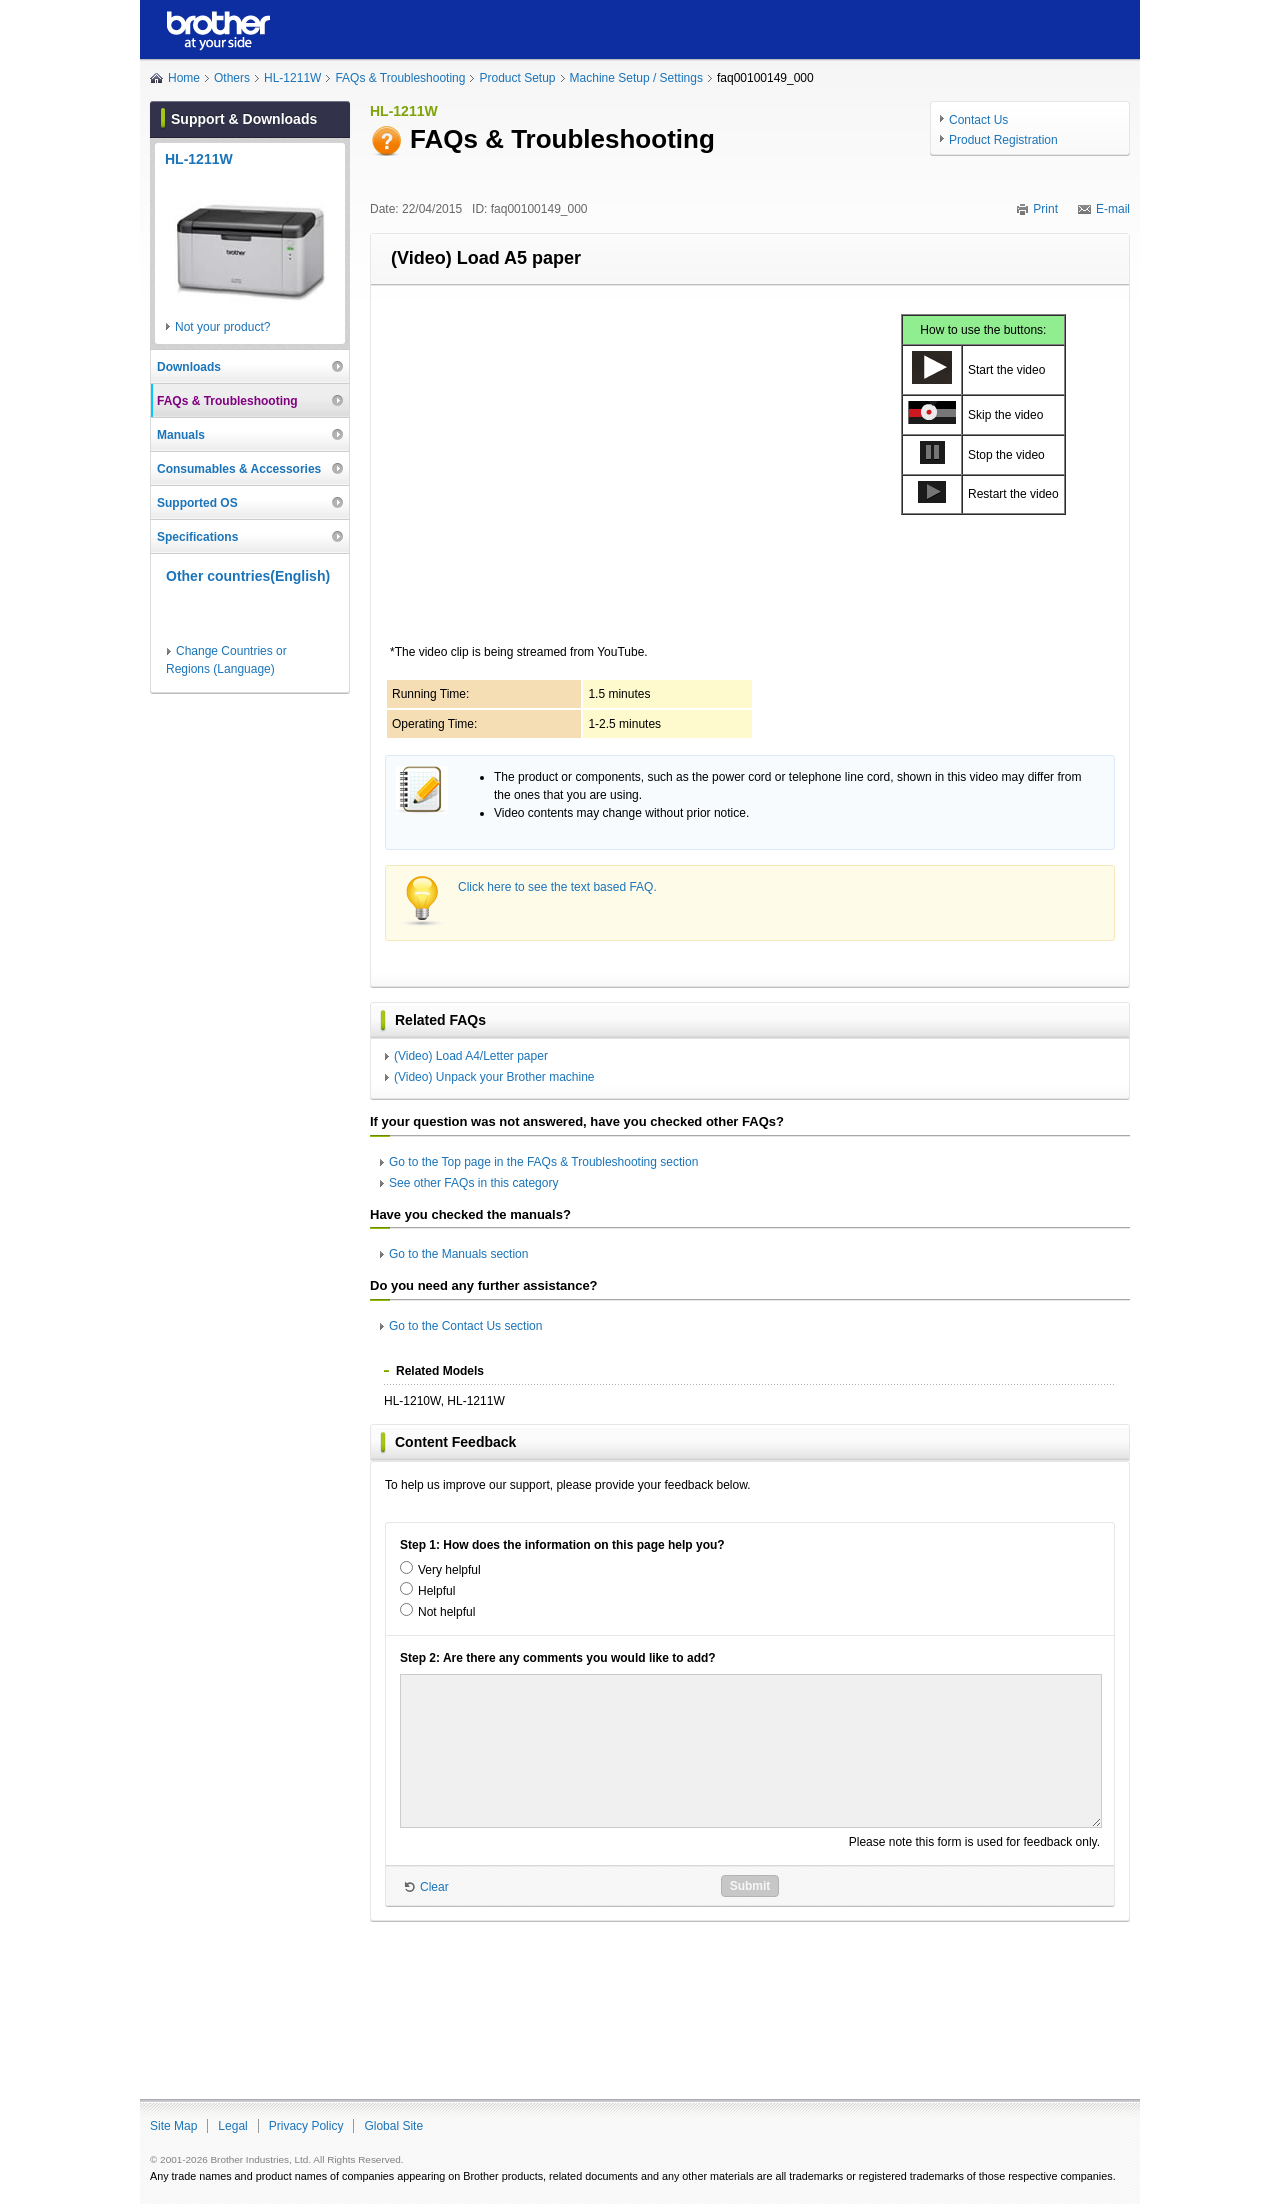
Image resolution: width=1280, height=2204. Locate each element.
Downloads (189, 367)
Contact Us (978, 120)
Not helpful (446, 1612)
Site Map (173, 2126)
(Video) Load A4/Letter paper (471, 1056)
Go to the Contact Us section (465, 1326)
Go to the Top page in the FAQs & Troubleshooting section (543, 1162)
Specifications (197, 537)
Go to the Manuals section (458, 1254)
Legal (232, 2126)
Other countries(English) (248, 576)
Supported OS (197, 503)
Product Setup (517, 78)
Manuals (181, 435)
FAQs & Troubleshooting (400, 78)
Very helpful (449, 1570)
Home (184, 78)
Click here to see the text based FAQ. (557, 887)
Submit (750, 1886)
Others (232, 78)
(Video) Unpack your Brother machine (494, 1077)
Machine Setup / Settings (636, 78)
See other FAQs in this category (473, 1183)
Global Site (393, 2126)
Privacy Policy (306, 2126)
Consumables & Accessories (239, 469)
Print (1045, 209)
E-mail (1113, 209)
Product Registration (1003, 140)
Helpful (436, 1591)
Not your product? (222, 327)
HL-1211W (292, 78)
